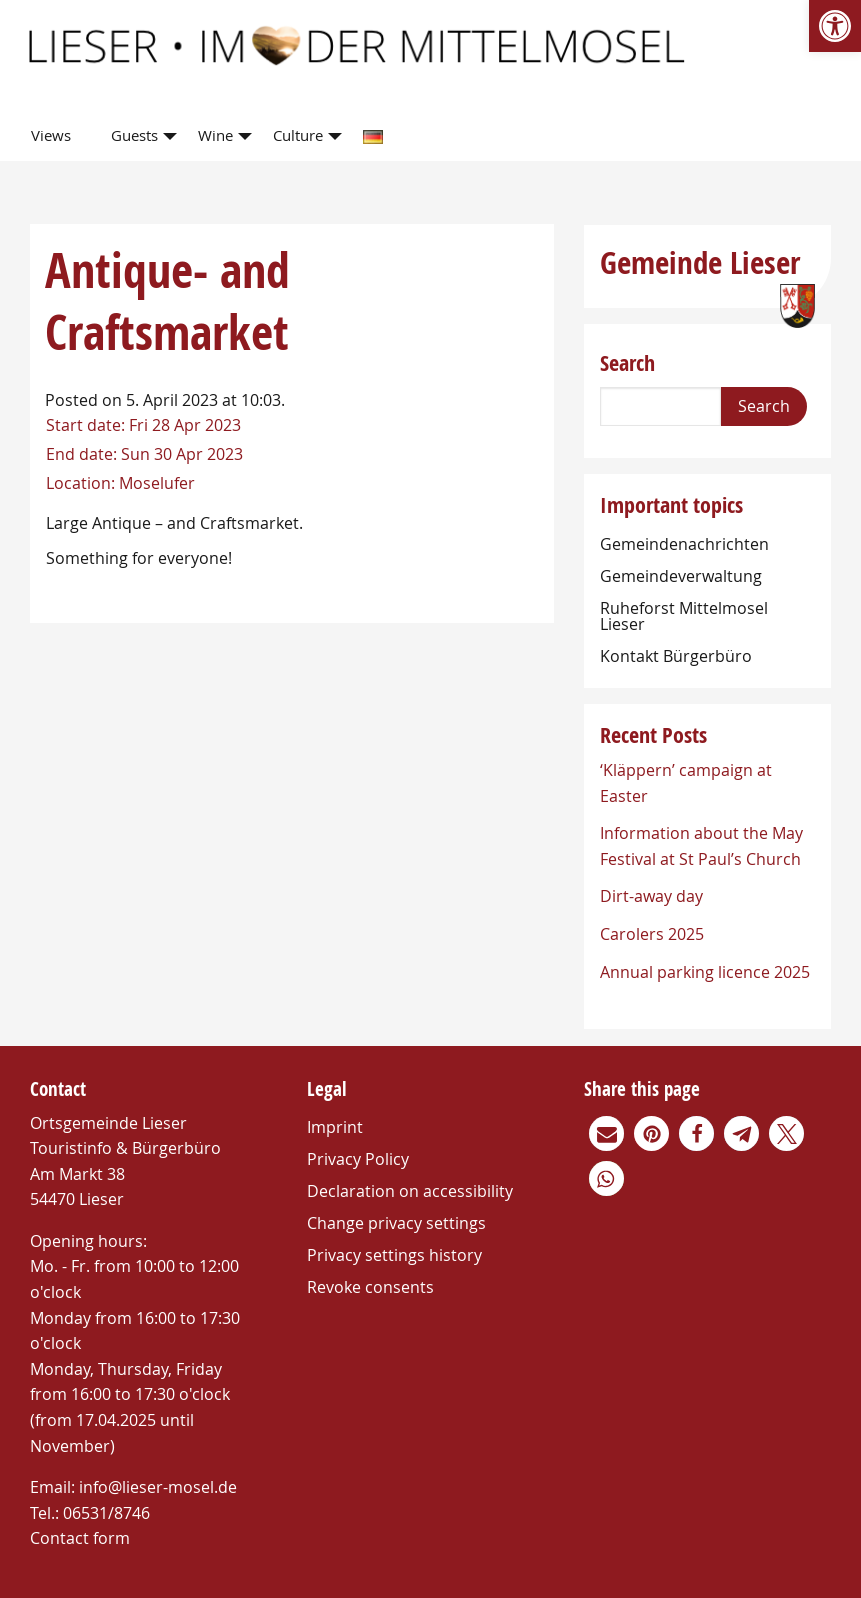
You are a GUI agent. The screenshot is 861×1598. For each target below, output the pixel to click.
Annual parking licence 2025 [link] (705, 972)
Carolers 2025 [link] (652, 934)
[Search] (660, 406)
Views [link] (51, 135)
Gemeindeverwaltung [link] (681, 576)
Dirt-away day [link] (651, 896)
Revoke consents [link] (370, 1287)
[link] (835, 26)
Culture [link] (298, 135)
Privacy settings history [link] (394, 1255)
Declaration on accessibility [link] (410, 1191)
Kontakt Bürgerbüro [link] (676, 656)
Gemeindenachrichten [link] (684, 544)
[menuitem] (55, 136)
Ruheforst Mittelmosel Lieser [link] (684, 616)
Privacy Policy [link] (358, 1159)
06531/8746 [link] (106, 1513)
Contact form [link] (80, 1538)
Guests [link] (134, 135)
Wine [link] (215, 135)
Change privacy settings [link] (396, 1223)
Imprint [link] (335, 1127)
